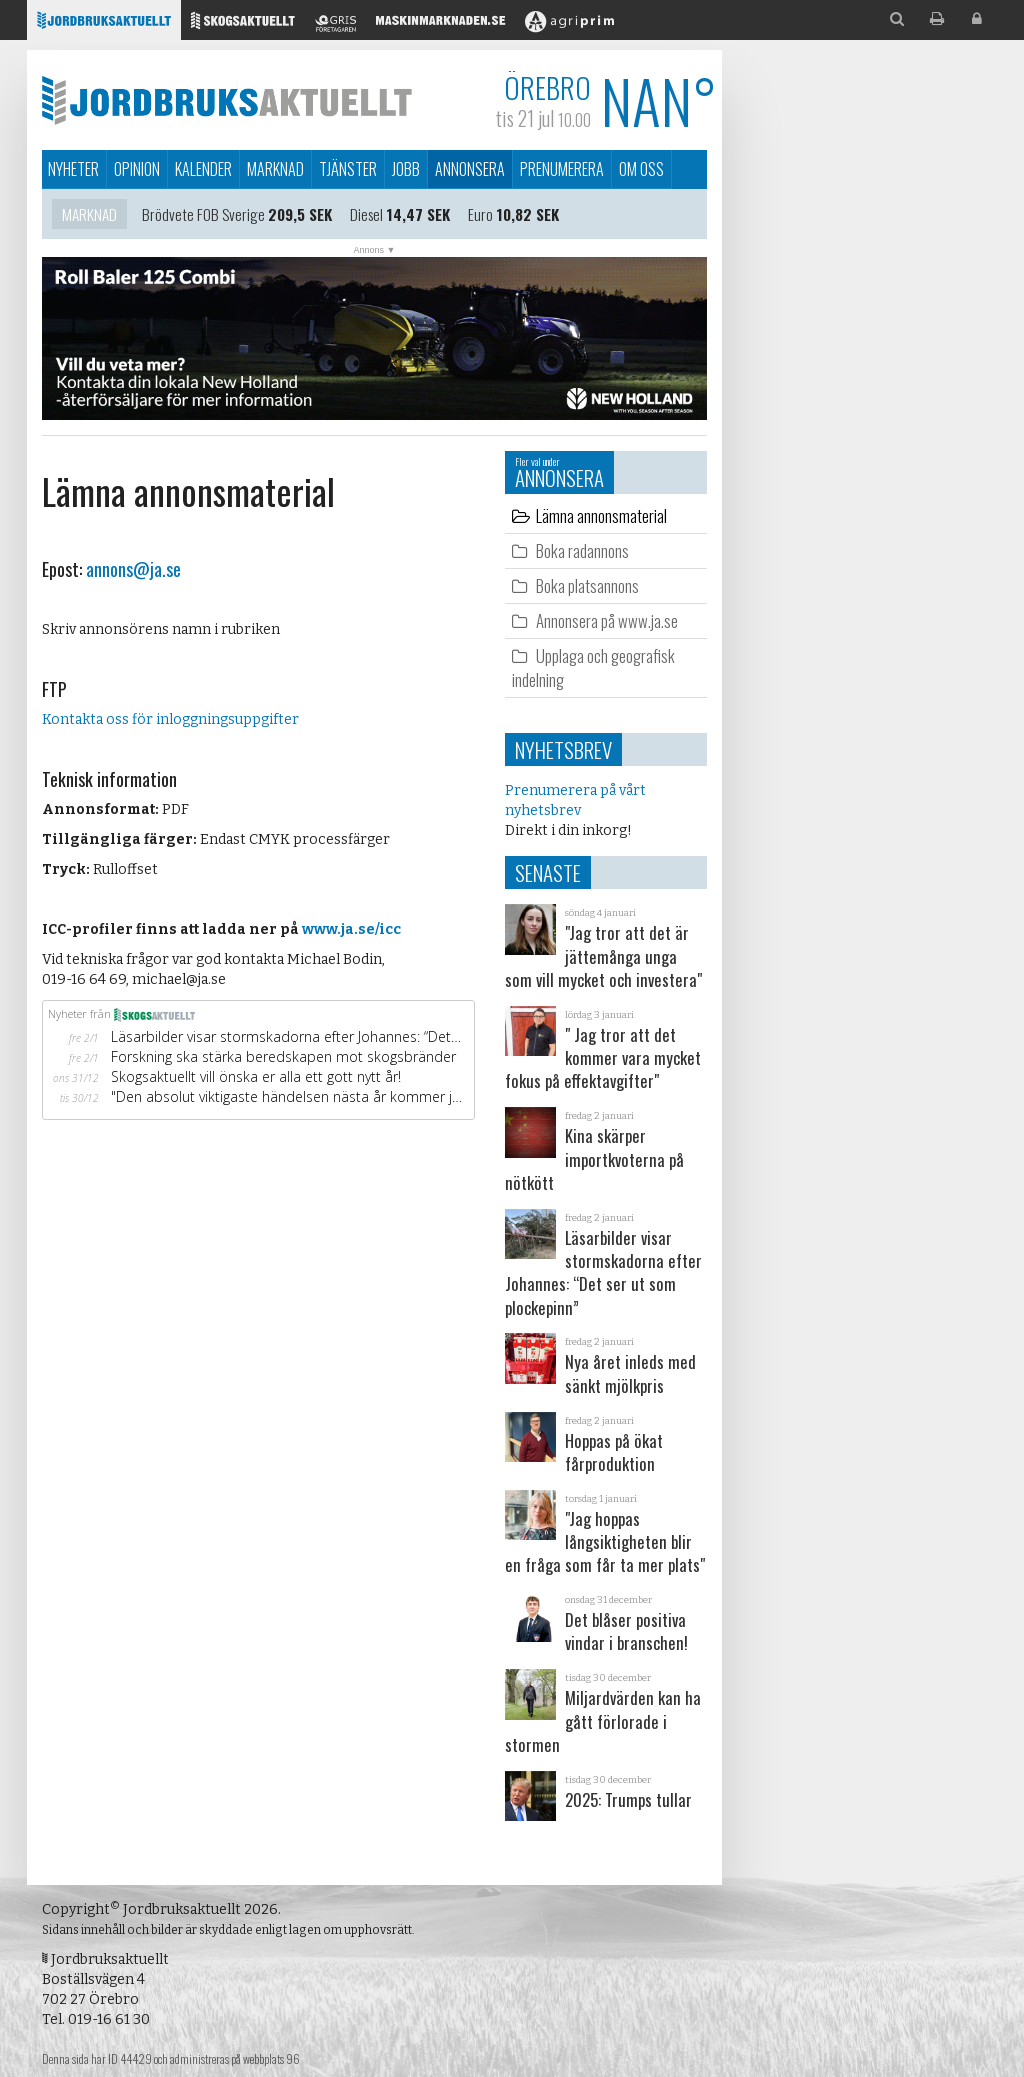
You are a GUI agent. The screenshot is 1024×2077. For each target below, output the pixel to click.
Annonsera (470, 169)
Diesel (366, 216)
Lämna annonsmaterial (601, 515)
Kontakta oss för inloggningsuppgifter (170, 719)
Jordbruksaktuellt (227, 100)
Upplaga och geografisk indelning (593, 667)
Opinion (137, 169)
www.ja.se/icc (351, 929)
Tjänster (348, 169)
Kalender (203, 169)
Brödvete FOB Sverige (203, 216)
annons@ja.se (133, 569)
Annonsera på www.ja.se (607, 620)
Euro (480, 216)
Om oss (641, 169)
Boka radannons (582, 550)
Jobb (406, 169)
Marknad (275, 169)
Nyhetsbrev (563, 749)
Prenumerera (562, 169)
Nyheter (73, 169)
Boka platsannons (587, 585)
